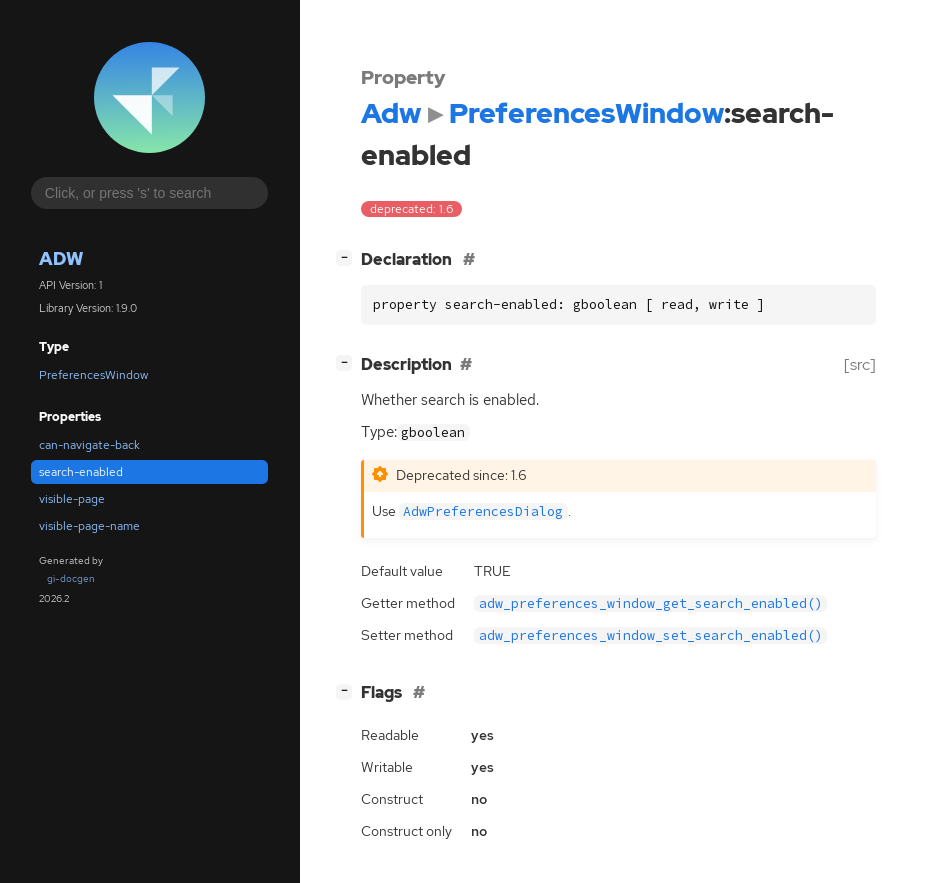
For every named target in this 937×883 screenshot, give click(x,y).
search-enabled (81, 472)
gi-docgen (71, 578)
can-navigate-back (89, 445)
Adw (61, 258)
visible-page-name (89, 526)
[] (348, 257)
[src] (860, 364)
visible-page (72, 499)
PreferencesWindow (93, 375)
